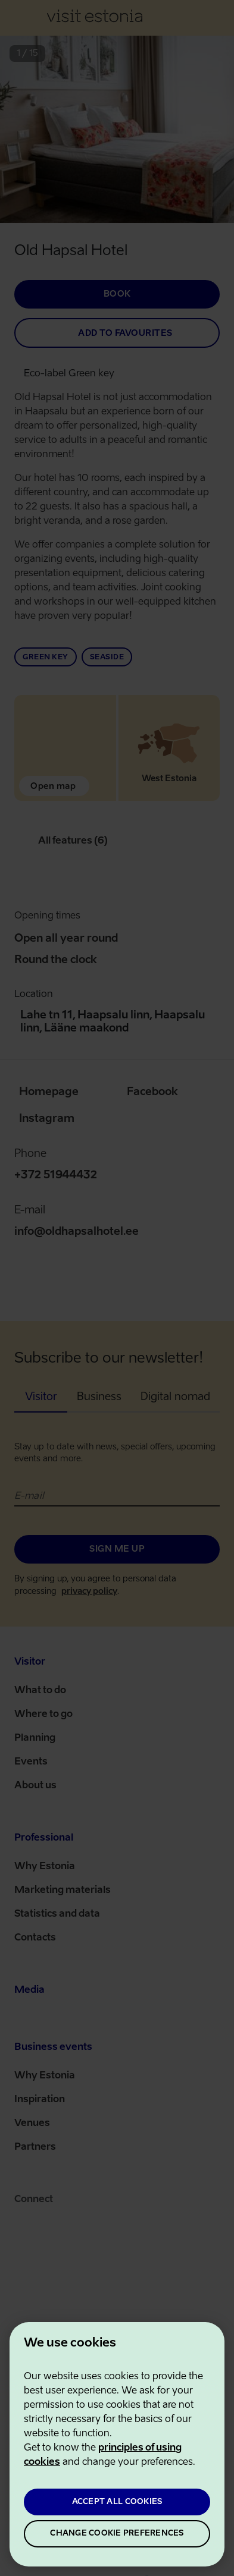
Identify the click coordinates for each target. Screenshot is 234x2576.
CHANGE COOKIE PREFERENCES (116, 2533)
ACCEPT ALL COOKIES (117, 2502)
